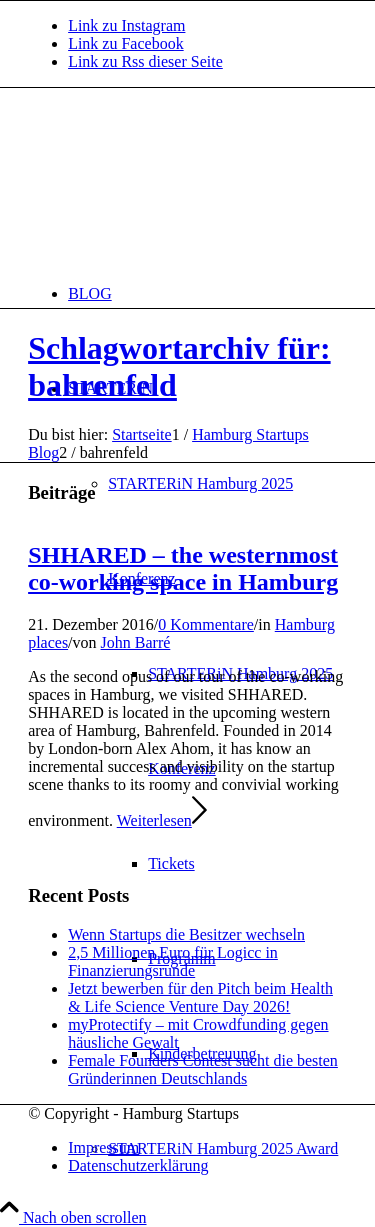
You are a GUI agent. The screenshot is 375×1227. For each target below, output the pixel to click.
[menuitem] (207, 293)
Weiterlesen (162, 820)
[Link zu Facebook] (126, 43)
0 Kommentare (206, 624)
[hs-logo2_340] (178, 182)
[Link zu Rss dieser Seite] (145, 61)
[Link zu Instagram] (126, 25)
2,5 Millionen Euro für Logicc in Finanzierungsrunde (173, 961)
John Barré (136, 642)
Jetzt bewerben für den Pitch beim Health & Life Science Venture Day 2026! (200, 997)
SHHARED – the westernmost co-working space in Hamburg (183, 568)
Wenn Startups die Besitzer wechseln (186, 934)
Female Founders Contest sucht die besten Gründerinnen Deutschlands (203, 1069)
